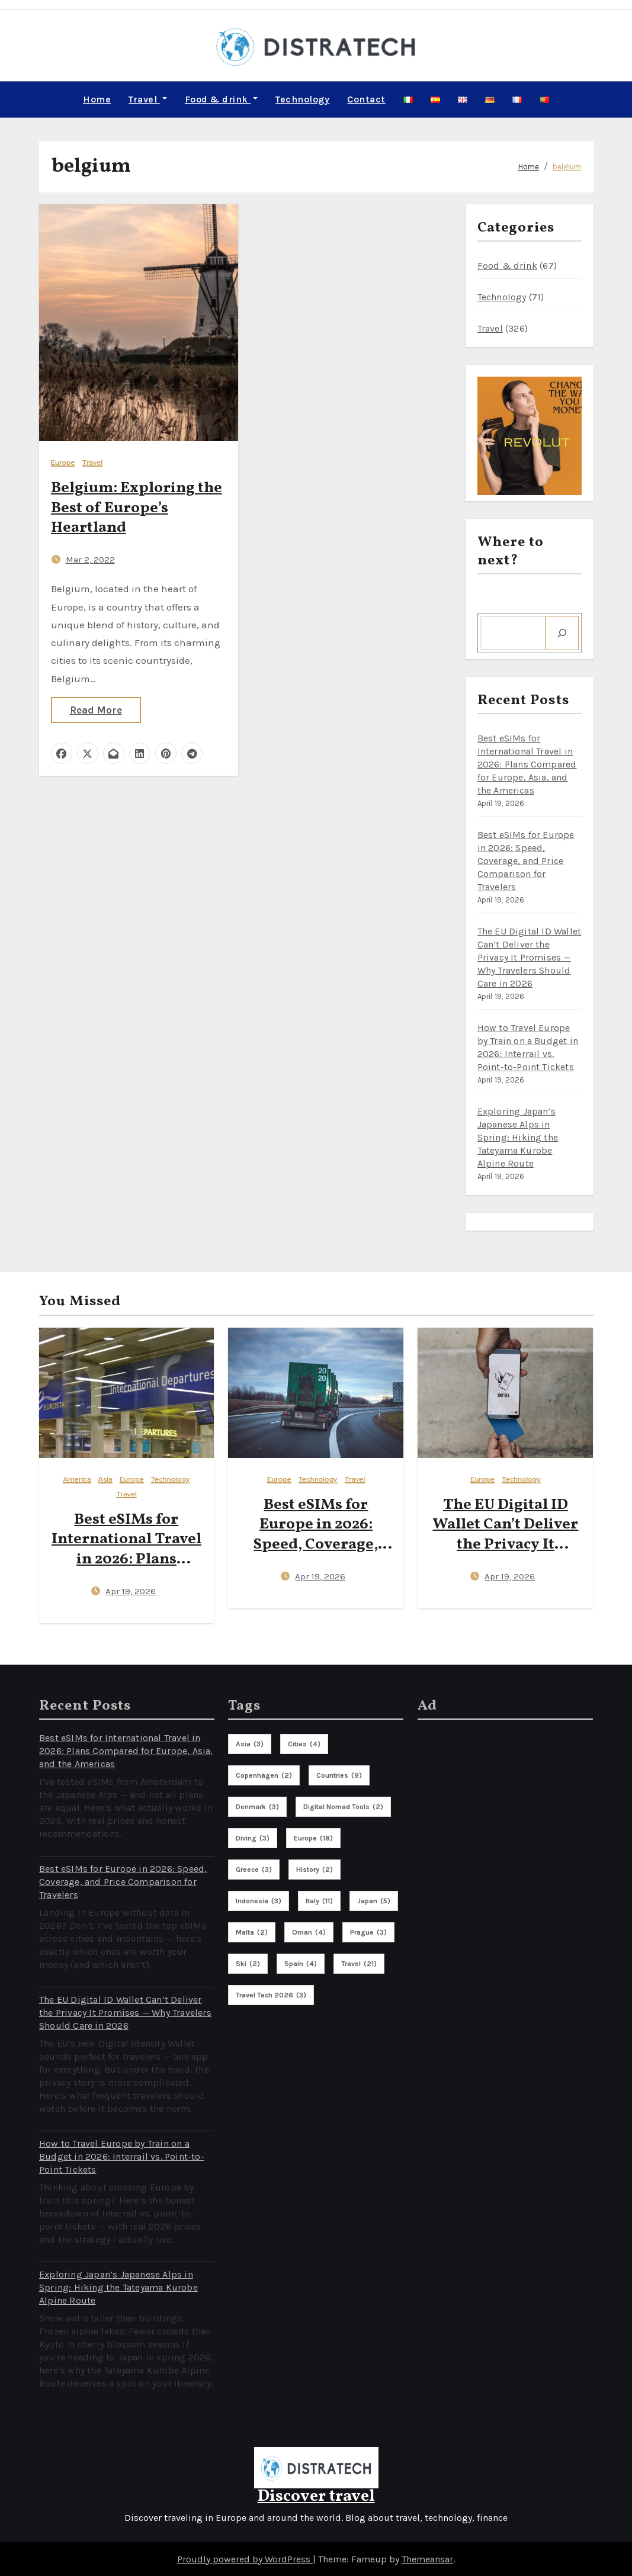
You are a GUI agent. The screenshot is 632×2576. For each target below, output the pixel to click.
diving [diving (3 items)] (253, 1837)
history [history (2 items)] (314, 1869)
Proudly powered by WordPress (245, 2558)
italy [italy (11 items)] (319, 1900)
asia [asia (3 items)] (250, 1743)
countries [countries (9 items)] (339, 1775)
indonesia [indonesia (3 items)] (258, 1900)
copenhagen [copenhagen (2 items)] (264, 1775)
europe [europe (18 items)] (313, 1837)
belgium (567, 166)
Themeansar (427, 2558)
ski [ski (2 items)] (248, 1963)
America (77, 1479)
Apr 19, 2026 (130, 1590)
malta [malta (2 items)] (252, 1932)
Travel (148, 98)
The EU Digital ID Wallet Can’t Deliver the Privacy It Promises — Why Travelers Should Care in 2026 (529, 956)
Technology (302, 98)
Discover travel (316, 2495)
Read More (96, 709)
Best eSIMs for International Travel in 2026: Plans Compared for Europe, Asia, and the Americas (527, 763)
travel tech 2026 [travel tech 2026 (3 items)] (271, 1994)
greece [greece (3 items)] (254, 1869)
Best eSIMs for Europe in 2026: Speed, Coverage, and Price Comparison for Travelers (526, 860)
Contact (366, 98)
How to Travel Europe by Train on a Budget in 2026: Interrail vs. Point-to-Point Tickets (121, 2155)
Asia (105, 1479)
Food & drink (221, 98)
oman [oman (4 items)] (309, 1932)
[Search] (562, 632)
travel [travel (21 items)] (359, 1963)
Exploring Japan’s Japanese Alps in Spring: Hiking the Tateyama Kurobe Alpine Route (518, 1136)
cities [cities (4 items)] (304, 1743)
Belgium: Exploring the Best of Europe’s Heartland (136, 507)
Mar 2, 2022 (90, 559)
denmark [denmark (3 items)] (257, 1806)
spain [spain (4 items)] (300, 1963)
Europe (63, 462)
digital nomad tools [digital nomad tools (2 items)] (343, 1806)
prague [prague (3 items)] (368, 1932)
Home (97, 98)
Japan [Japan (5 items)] (373, 1900)
